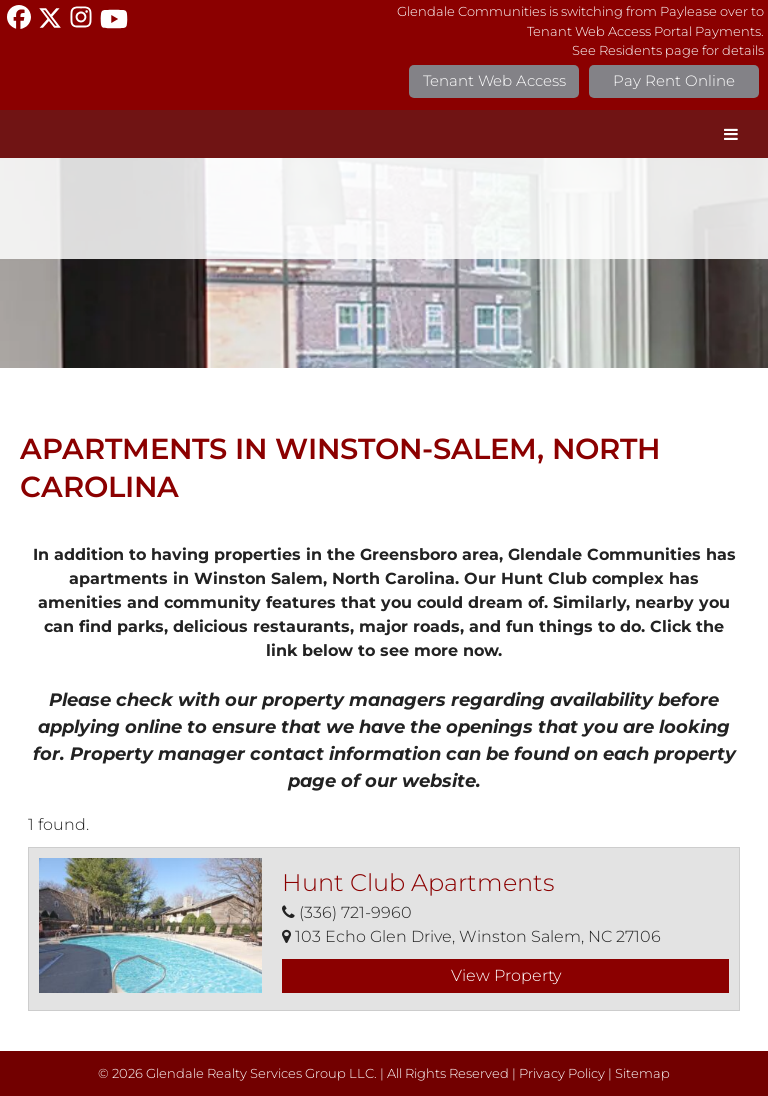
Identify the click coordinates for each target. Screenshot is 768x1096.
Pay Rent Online (674, 80)
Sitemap (642, 1073)
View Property (506, 975)
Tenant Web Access (494, 80)
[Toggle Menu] (731, 134)
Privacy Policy (562, 1073)
